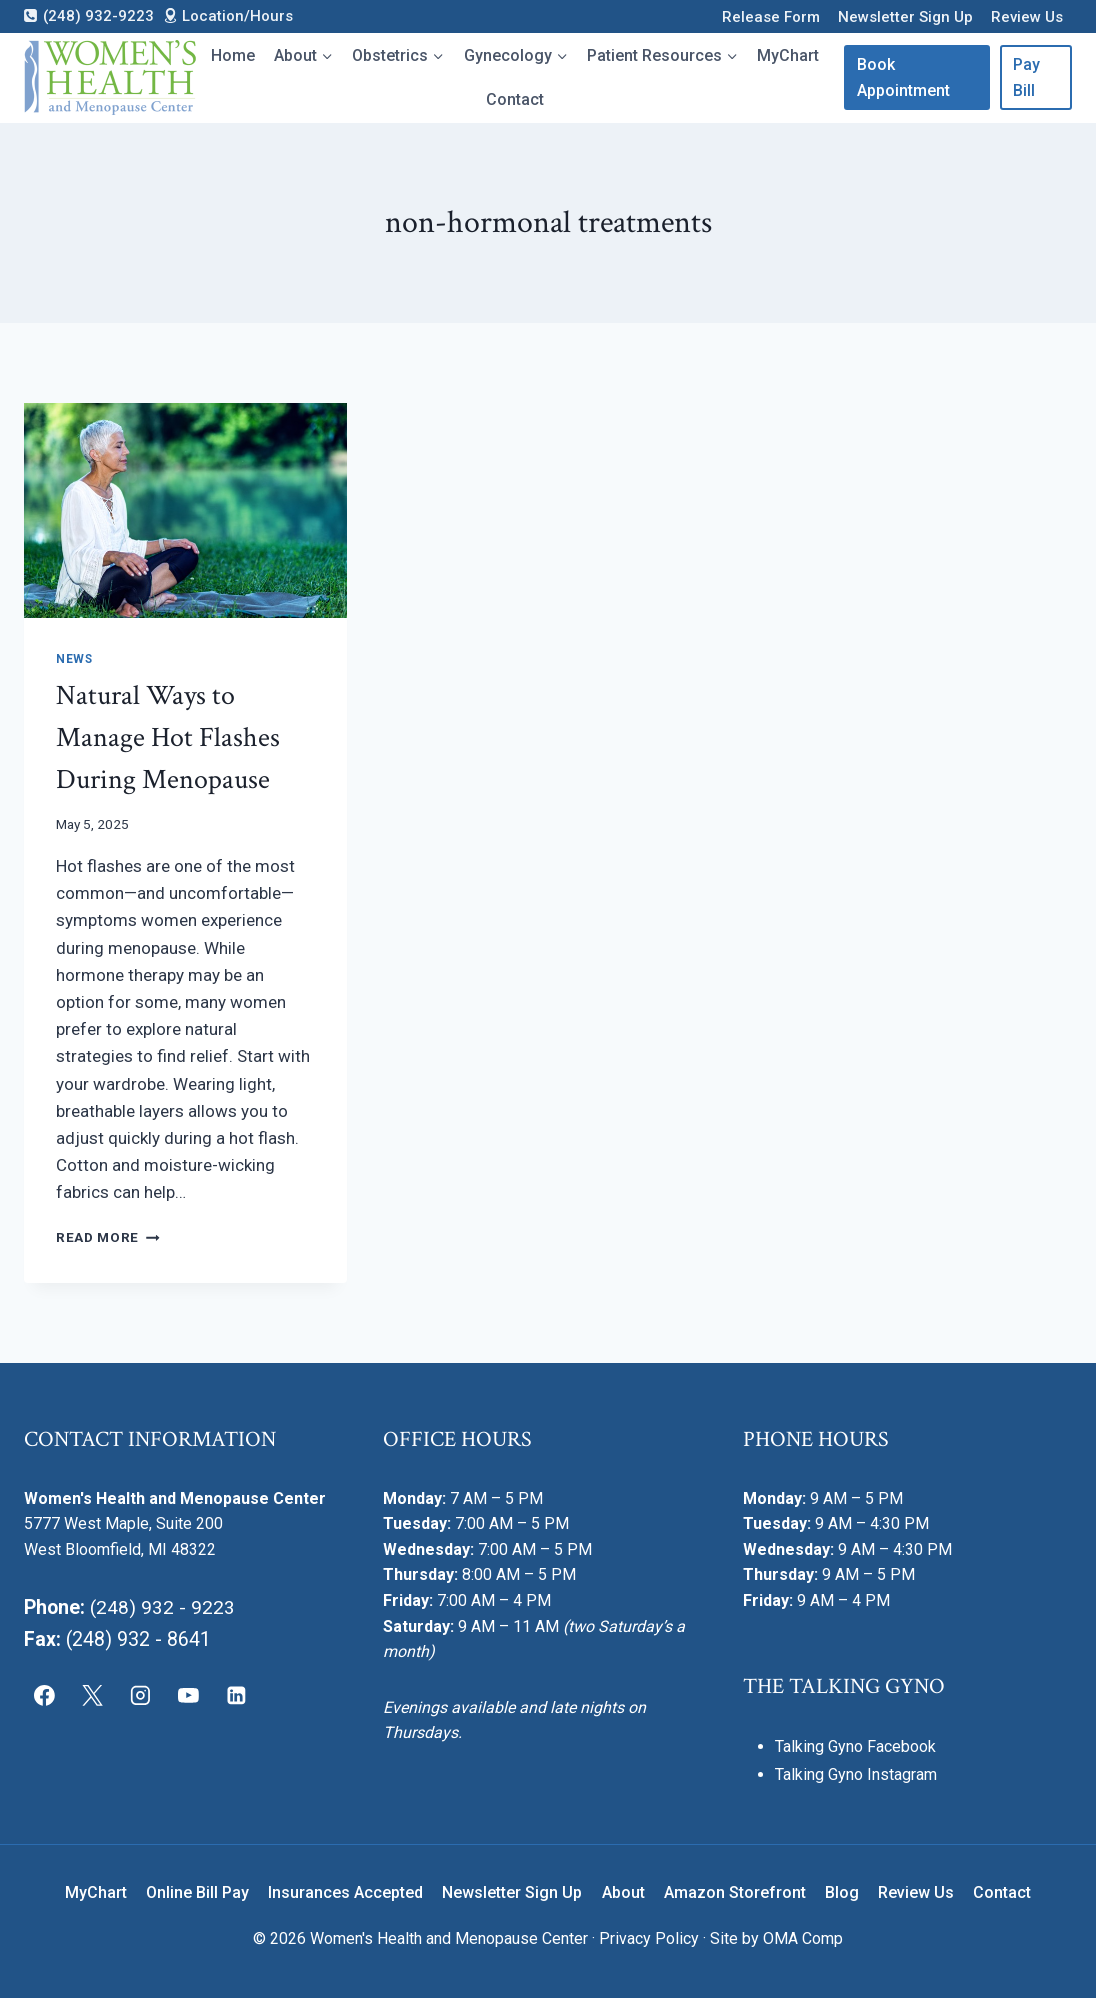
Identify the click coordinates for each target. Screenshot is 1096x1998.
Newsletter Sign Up (905, 17)
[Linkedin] (236, 1695)
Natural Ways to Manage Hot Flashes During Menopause (168, 737)
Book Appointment (903, 77)
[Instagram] (141, 1695)
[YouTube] (188, 1695)
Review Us (1027, 17)
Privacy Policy (649, 1938)
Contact (515, 99)
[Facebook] (45, 1695)
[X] (93, 1695)
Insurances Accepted (345, 1892)
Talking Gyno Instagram (856, 1774)
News (74, 659)
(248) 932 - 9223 (162, 1607)
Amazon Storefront (735, 1892)
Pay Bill (1026, 77)
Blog (842, 1892)
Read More (108, 1237)
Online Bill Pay (197, 1892)
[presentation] (185, 510)
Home (233, 55)
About (623, 1892)
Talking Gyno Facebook (855, 1746)
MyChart (788, 55)
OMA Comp (803, 1938)
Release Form (771, 17)
